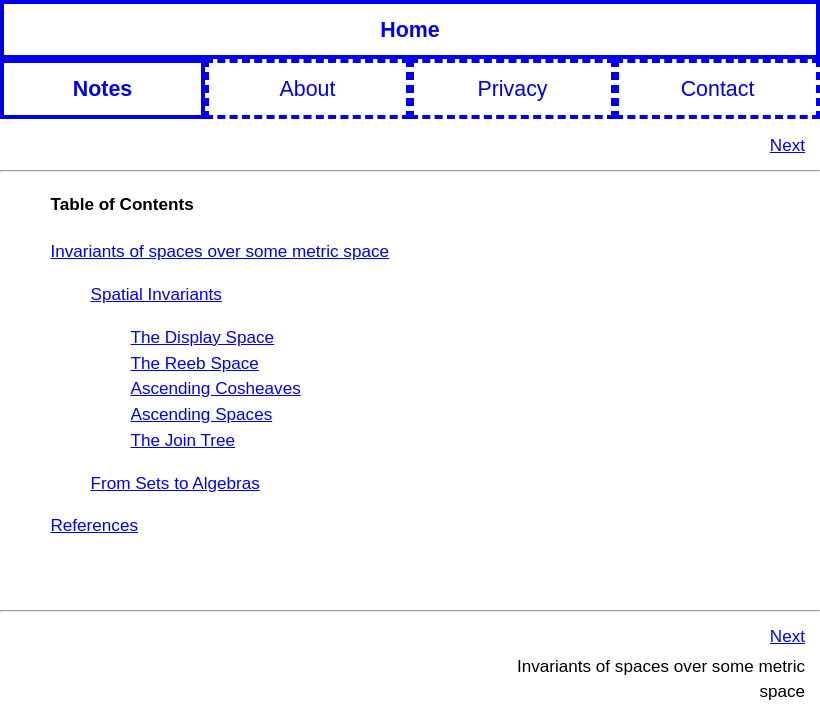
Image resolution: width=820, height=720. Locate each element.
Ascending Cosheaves (215, 388)
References (94, 525)
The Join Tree (182, 440)
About (308, 89)
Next (787, 145)
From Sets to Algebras (174, 483)
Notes (102, 89)
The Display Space (202, 337)
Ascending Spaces (201, 414)
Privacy (512, 89)
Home (409, 30)
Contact (718, 89)
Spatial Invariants (155, 294)
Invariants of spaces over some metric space (219, 251)
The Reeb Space (194, 363)
